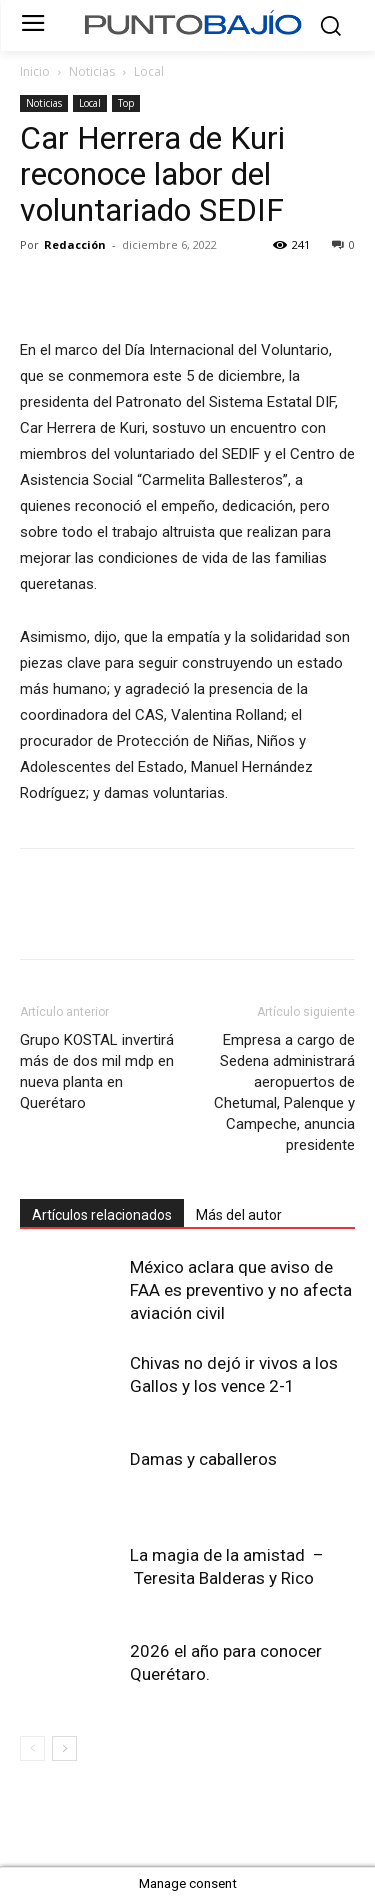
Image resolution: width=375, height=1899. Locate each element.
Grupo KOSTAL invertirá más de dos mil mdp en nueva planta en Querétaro (97, 1071)
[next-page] (64, 1748)
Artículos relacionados (102, 1215)
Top (126, 103)
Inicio (35, 71)
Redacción (75, 244)
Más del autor (239, 1215)
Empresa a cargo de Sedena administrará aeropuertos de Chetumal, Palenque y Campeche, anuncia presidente (284, 1092)
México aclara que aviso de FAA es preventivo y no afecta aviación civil (241, 1290)
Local (149, 71)
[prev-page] (32, 1748)
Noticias (92, 71)
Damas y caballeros (203, 1459)
